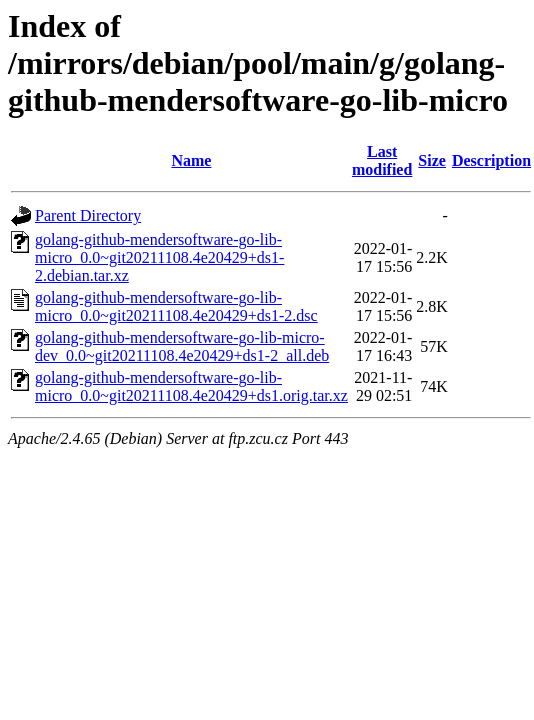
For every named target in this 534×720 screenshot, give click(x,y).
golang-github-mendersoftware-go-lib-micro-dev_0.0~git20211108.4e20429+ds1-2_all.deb (182, 346)
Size (432, 160)
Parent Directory (88, 215)
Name (191, 160)
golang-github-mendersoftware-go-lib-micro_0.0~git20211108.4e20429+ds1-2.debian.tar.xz (159, 257)
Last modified (382, 160)
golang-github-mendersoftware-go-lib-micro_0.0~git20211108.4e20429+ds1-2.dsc (176, 306)
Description (491, 160)
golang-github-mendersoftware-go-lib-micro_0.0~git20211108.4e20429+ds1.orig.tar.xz (191, 386)
